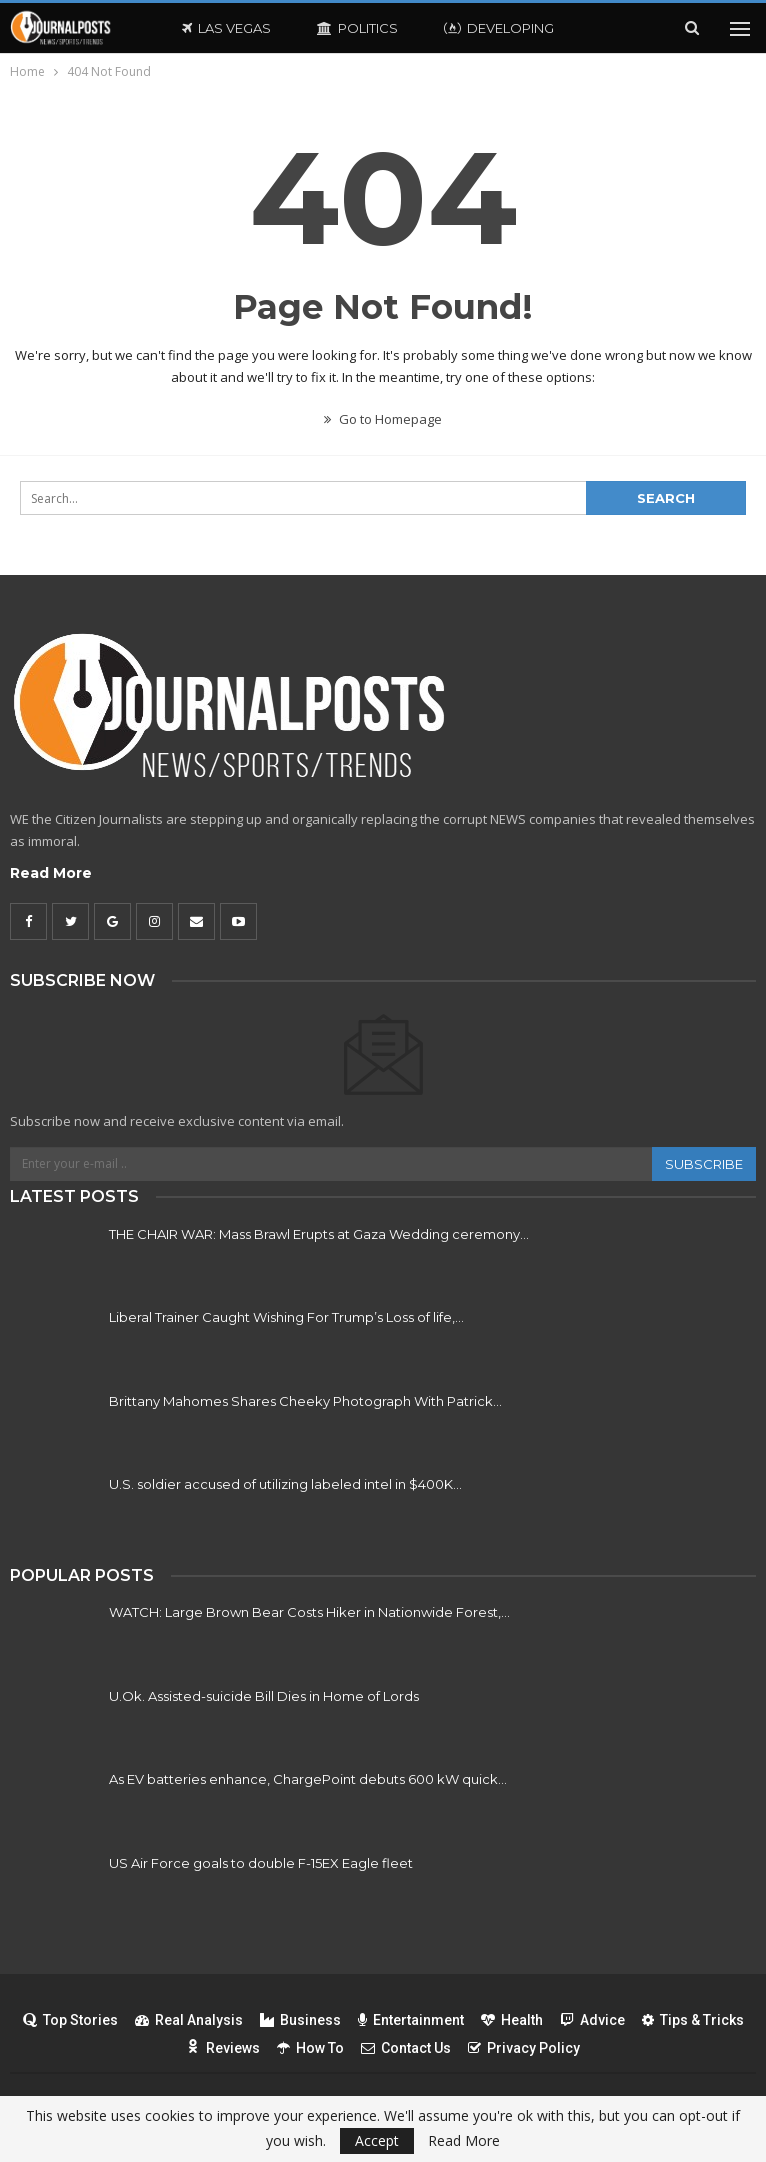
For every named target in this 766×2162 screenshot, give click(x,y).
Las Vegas (226, 28)
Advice (592, 2020)
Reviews (223, 2048)
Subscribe (704, 1164)
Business (300, 2020)
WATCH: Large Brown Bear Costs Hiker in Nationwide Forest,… (309, 1612)
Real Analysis (189, 2020)
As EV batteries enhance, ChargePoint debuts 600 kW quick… (308, 1779)
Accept (377, 2140)
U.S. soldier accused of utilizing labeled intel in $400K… (285, 1484)
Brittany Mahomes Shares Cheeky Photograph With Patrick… (305, 1401)
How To (310, 2048)
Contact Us (406, 2048)
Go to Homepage (383, 419)
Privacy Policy (524, 2048)
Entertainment (411, 2020)
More (620, 28)
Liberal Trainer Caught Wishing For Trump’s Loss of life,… (286, 1317)
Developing (499, 28)
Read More (51, 873)
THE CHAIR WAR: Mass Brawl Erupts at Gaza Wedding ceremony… (319, 1234)
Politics (357, 28)
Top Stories (70, 2020)
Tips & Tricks (693, 2020)
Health (512, 2020)
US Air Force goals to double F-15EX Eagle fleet (261, 1863)
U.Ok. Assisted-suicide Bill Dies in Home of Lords (264, 1696)
